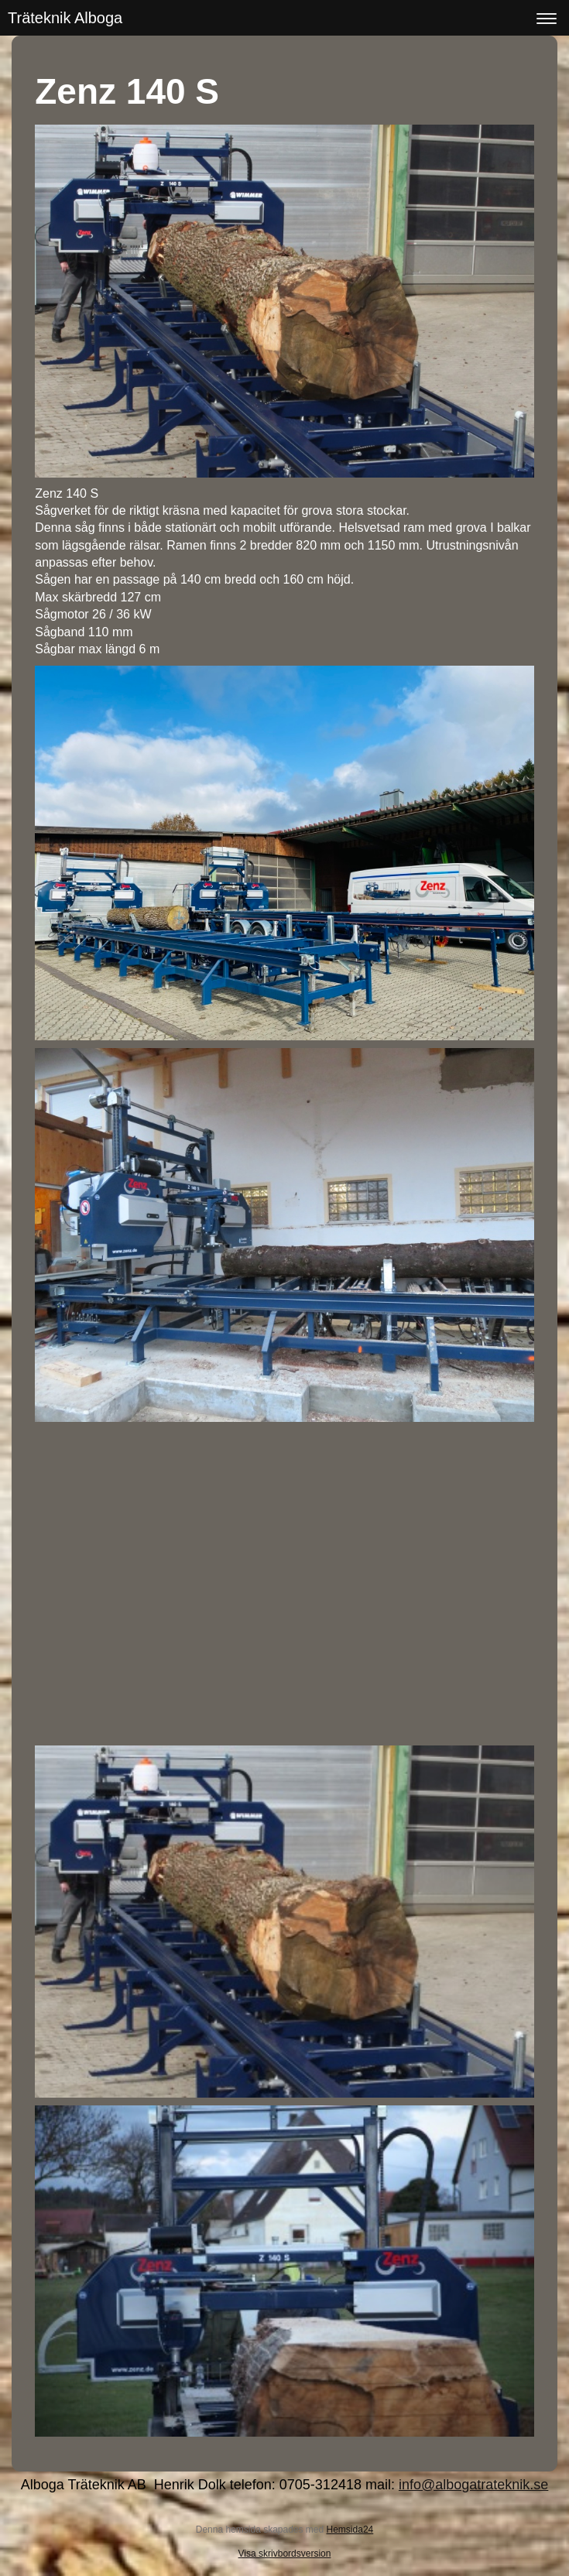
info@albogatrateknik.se (473, 2484)
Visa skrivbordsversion (284, 2553)
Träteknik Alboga (65, 17)
